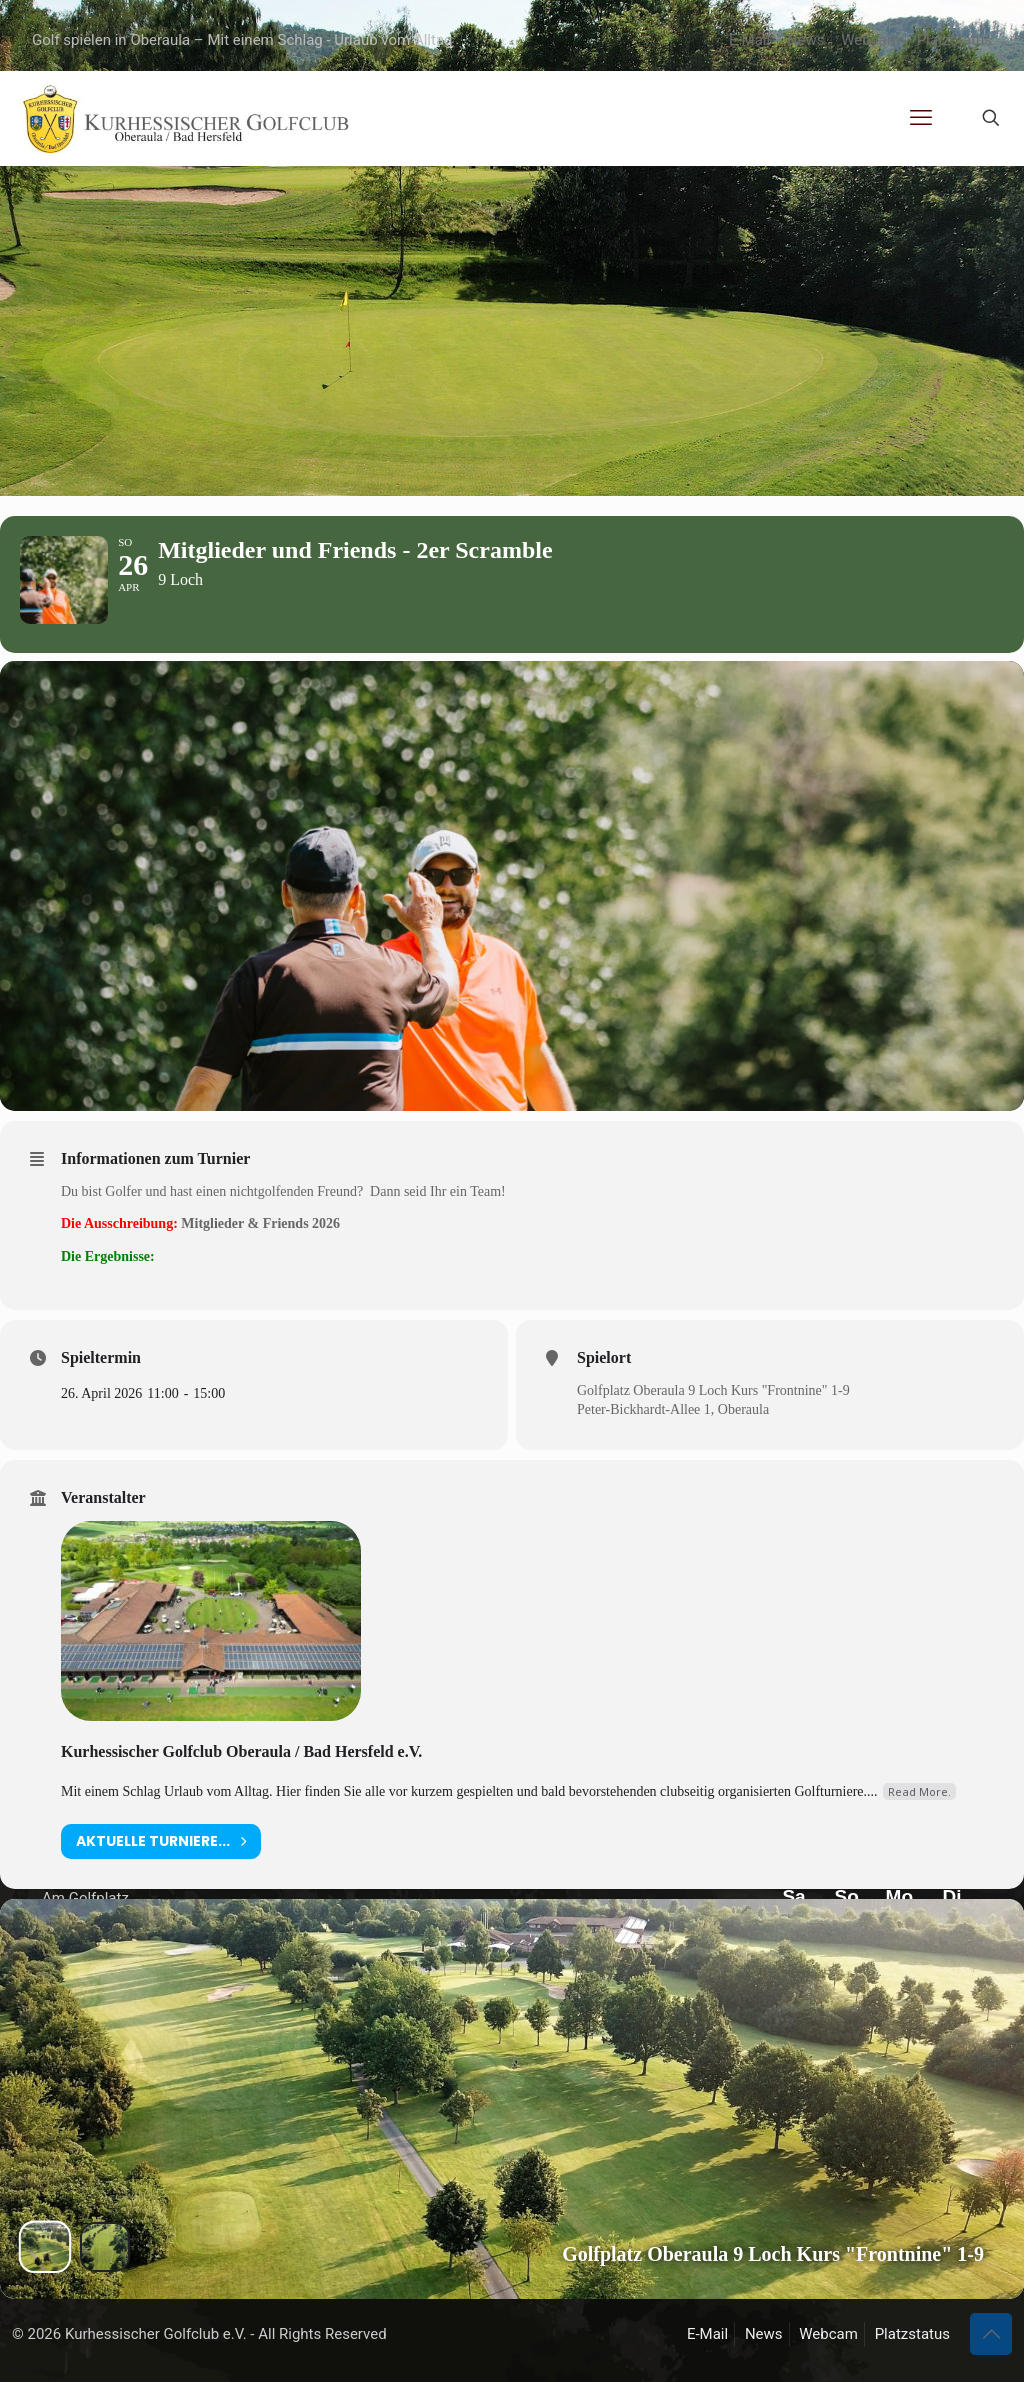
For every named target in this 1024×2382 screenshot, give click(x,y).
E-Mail (749, 40)
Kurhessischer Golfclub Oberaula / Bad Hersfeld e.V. (241, 1794)
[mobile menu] (921, 118)
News (806, 40)
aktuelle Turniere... (161, 1884)
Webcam (870, 40)
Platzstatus (954, 40)
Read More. (919, 1834)
